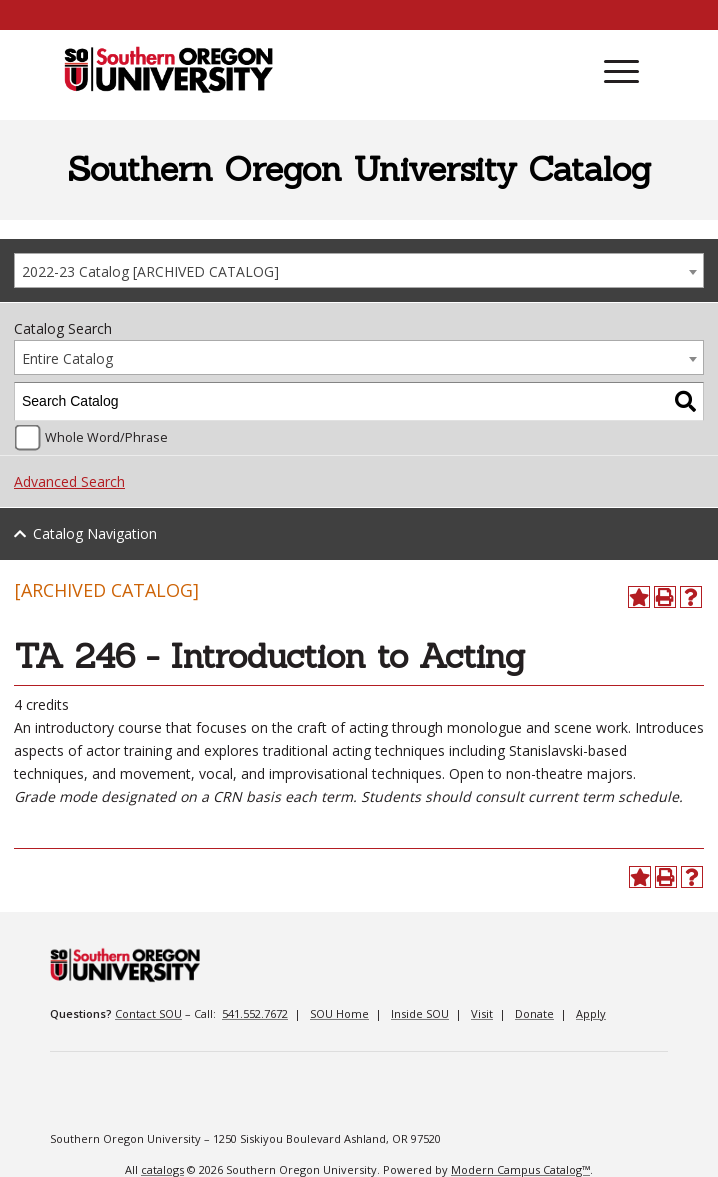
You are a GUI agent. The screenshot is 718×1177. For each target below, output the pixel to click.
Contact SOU (148, 1013)
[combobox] (359, 270)
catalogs (162, 1169)
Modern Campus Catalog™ (520, 1169)
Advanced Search (69, 481)
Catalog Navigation (95, 533)
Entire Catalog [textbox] (67, 358)
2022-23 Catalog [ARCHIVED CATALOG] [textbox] (150, 271)
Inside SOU (420, 1013)
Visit (482, 1013)
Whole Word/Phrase (106, 437)
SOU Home (339, 1013)
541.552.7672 (255, 1013)
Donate (534, 1013)
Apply (591, 1013)
